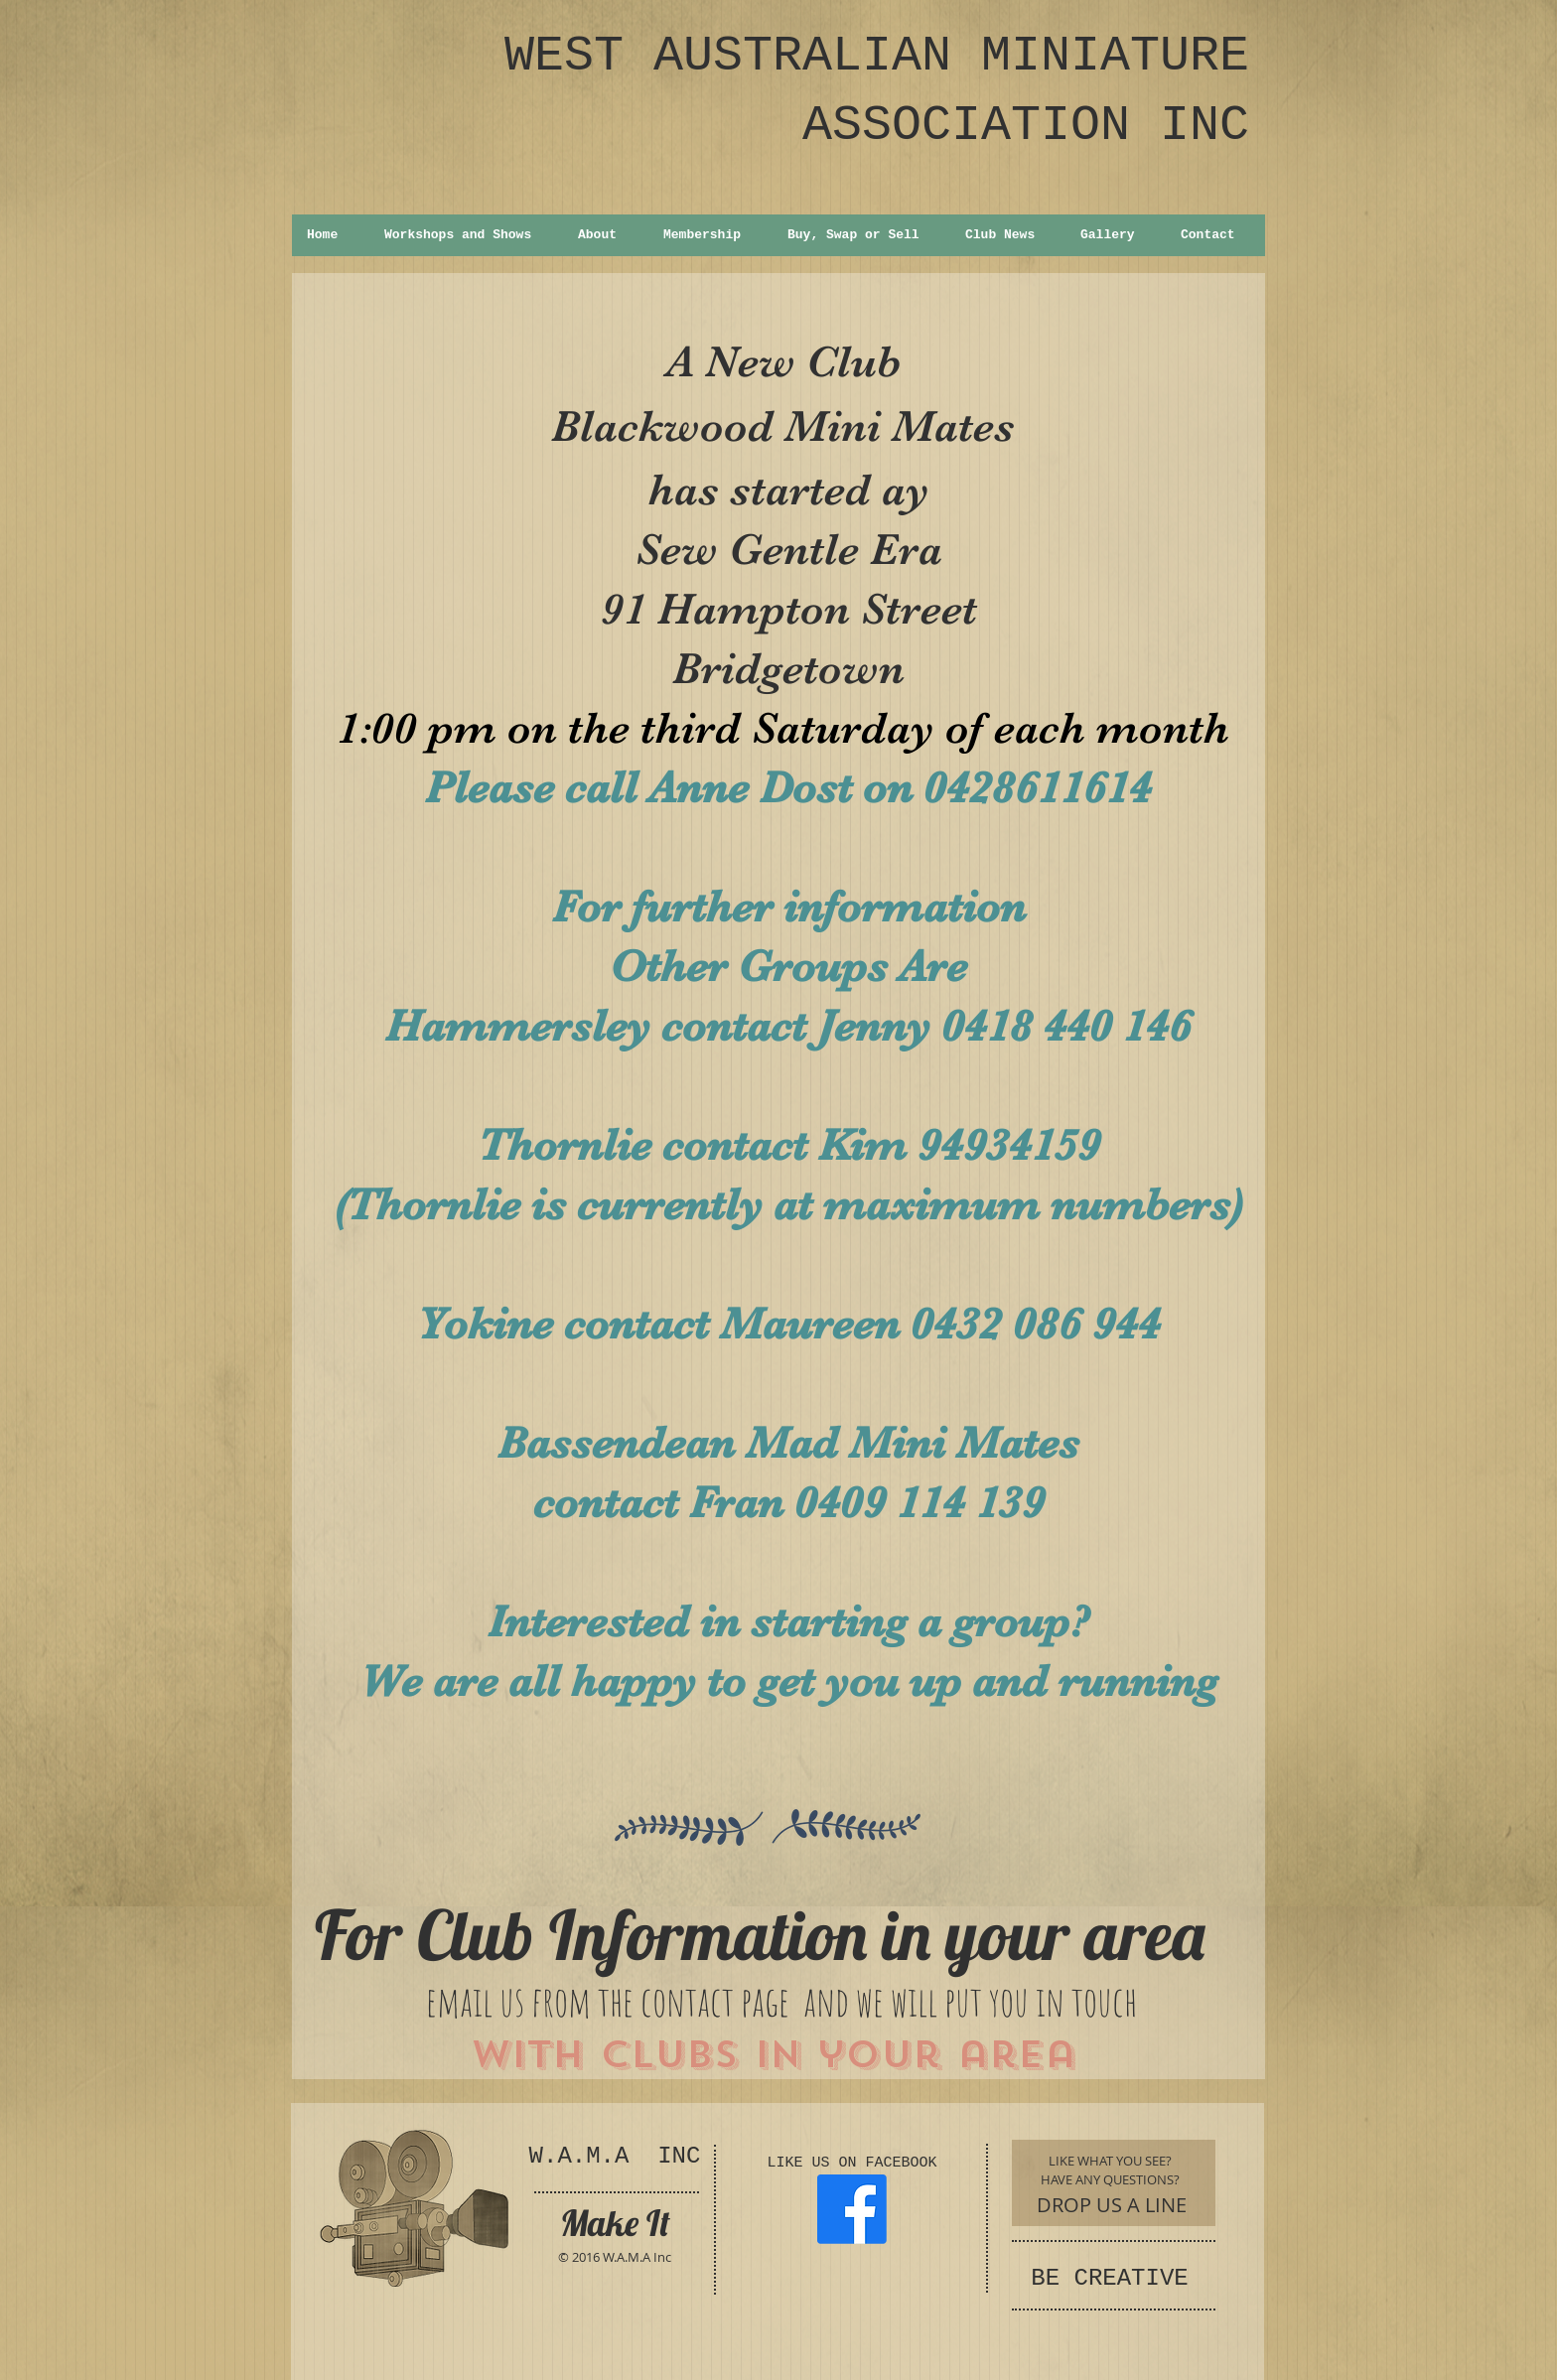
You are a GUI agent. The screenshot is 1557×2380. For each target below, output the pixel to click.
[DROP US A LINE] (1112, 2205)
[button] (465, 235)
